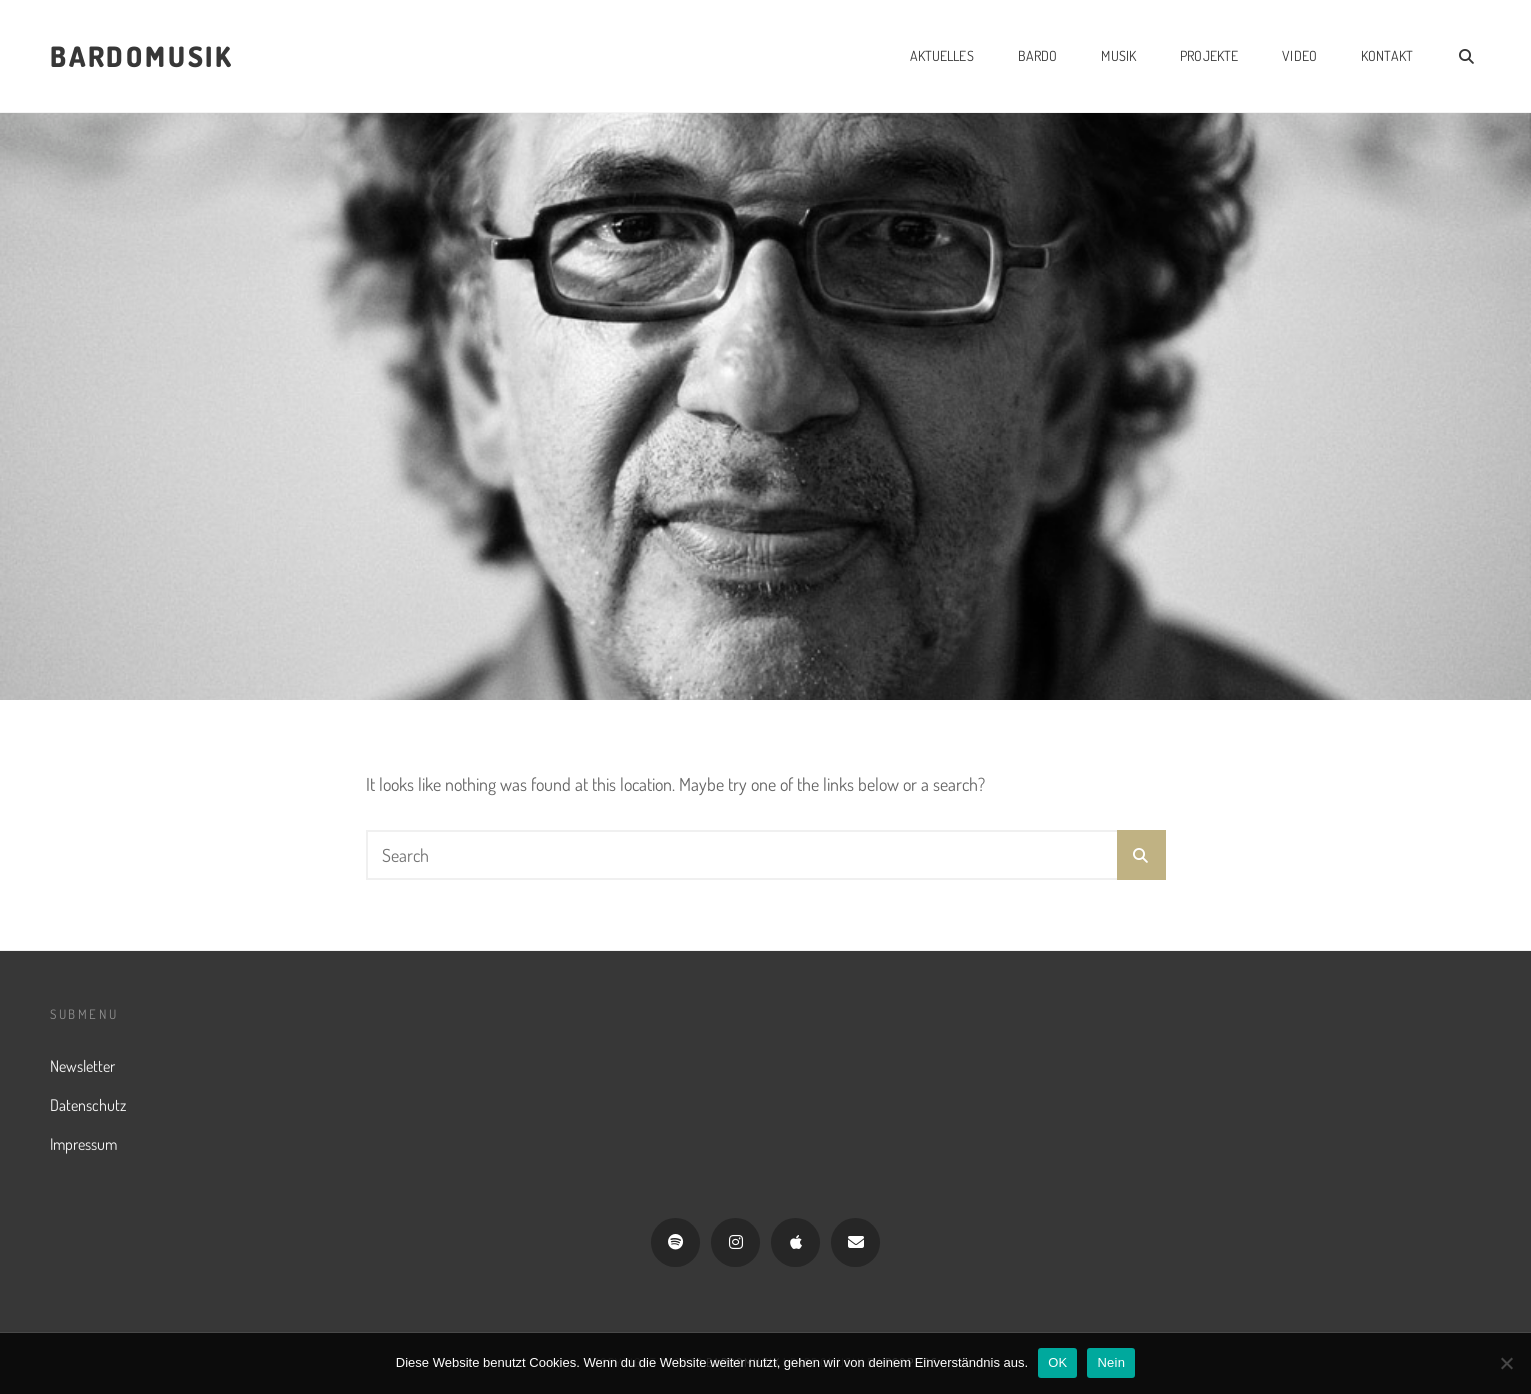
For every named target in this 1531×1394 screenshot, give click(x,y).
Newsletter (82, 1066)
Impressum (83, 1144)
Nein (1111, 1362)
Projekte (1209, 55)
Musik (1118, 55)
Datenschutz (88, 1105)
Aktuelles (942, 55)
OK (1057, 1362)
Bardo (1038, 55)
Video (1299, 55)
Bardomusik (142, 56)
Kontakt (1387, 55)
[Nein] (1506, 1363)
